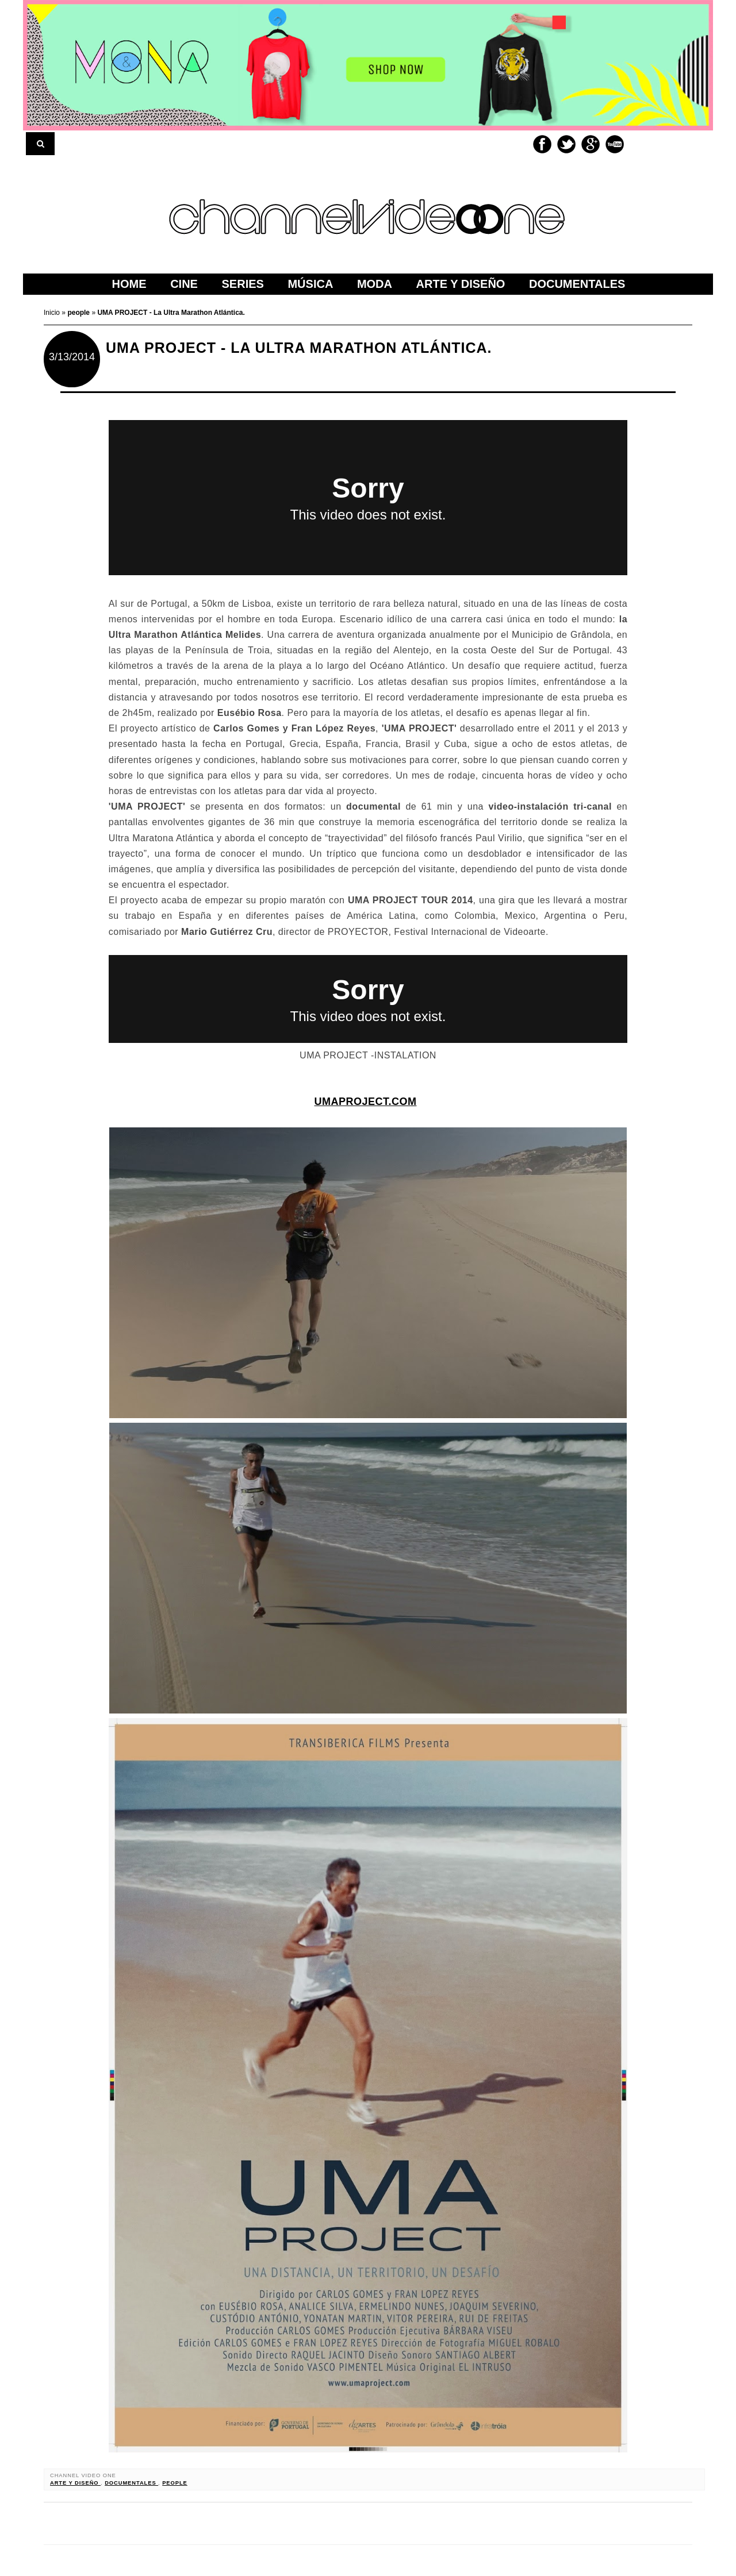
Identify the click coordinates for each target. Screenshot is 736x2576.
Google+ (590, 144)
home (129, 284)
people (174, 2483)
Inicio (53, 313)
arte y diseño (75, 2483)
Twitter (566, 144)
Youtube (614, 144)
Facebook (542, 144)
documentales (131, 2483)
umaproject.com (365, 1101)
